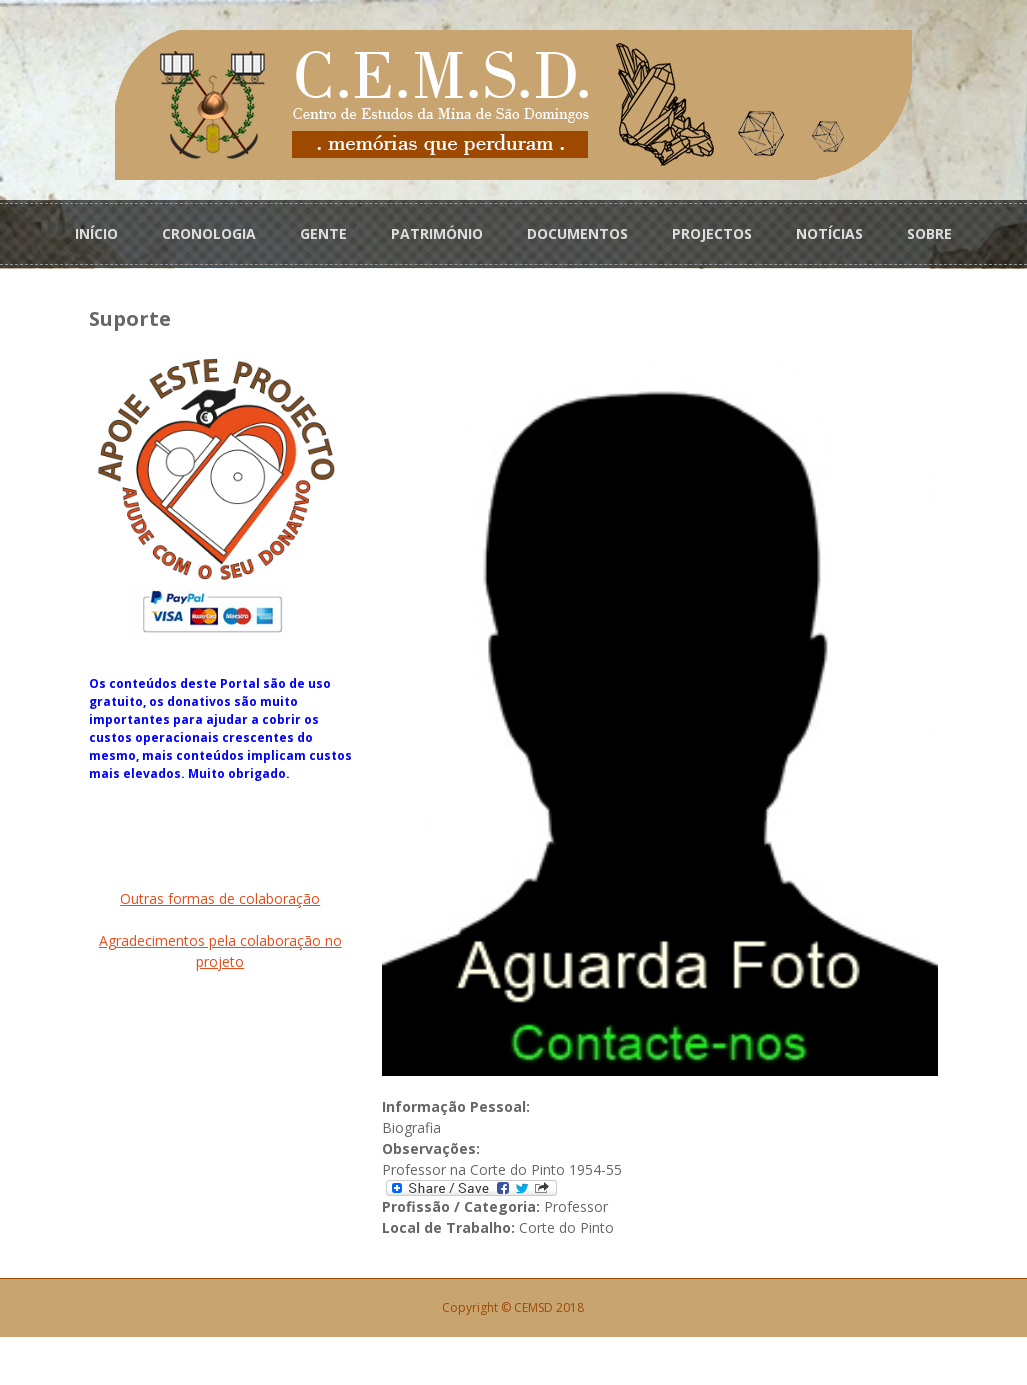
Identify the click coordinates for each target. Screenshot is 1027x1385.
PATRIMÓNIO (437, 231)
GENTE (323, 231)
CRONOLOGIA (209, 231)
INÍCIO (96, 231)
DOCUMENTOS (577, 231)
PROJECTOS (712, 231)
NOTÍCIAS (829, 231)
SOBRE (929, 231)
